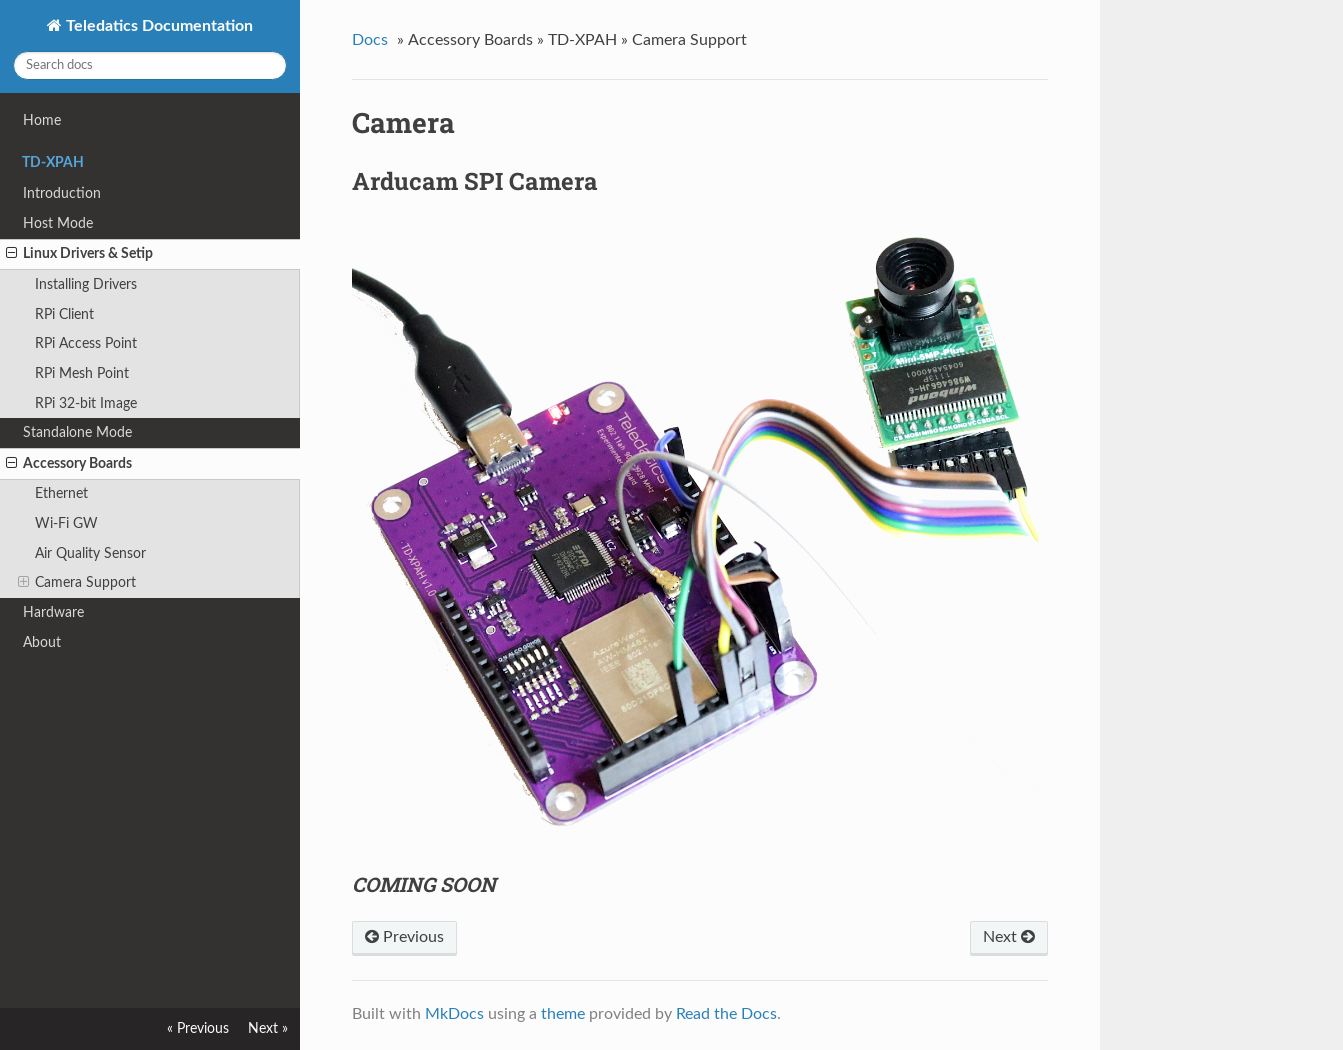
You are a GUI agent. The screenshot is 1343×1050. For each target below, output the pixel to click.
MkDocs (454, 1014)
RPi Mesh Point (82, 373)
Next (1009, 937)
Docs (370, 40)
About (42, 642)
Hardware (53, 612)
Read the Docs (726, 1014)
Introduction (62, 193)
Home (42, 120)
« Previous (198, 1028)
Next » (268, 1028)
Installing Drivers (86, 284)
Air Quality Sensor (90, 553)
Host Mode (58, 223)
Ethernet (61, 493)
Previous (404, 937)
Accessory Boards (69, 464)
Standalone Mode (77, 432)
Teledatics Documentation (157, 26)
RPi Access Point (86, 343)
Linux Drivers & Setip (79, 254)
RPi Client (64, 314)
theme (563, 1014)
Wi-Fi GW (66, 523)
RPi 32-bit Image (86, 403)
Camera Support (77, 583)
